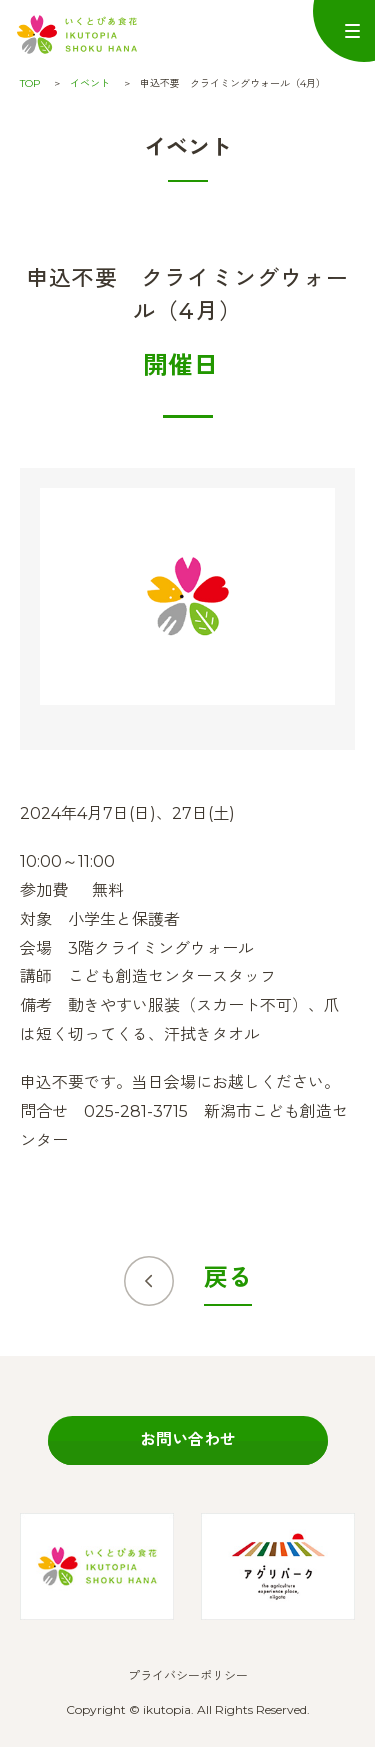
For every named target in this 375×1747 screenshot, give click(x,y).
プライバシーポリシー (188, 1675)
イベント (90, 83)
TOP (30, 83)
